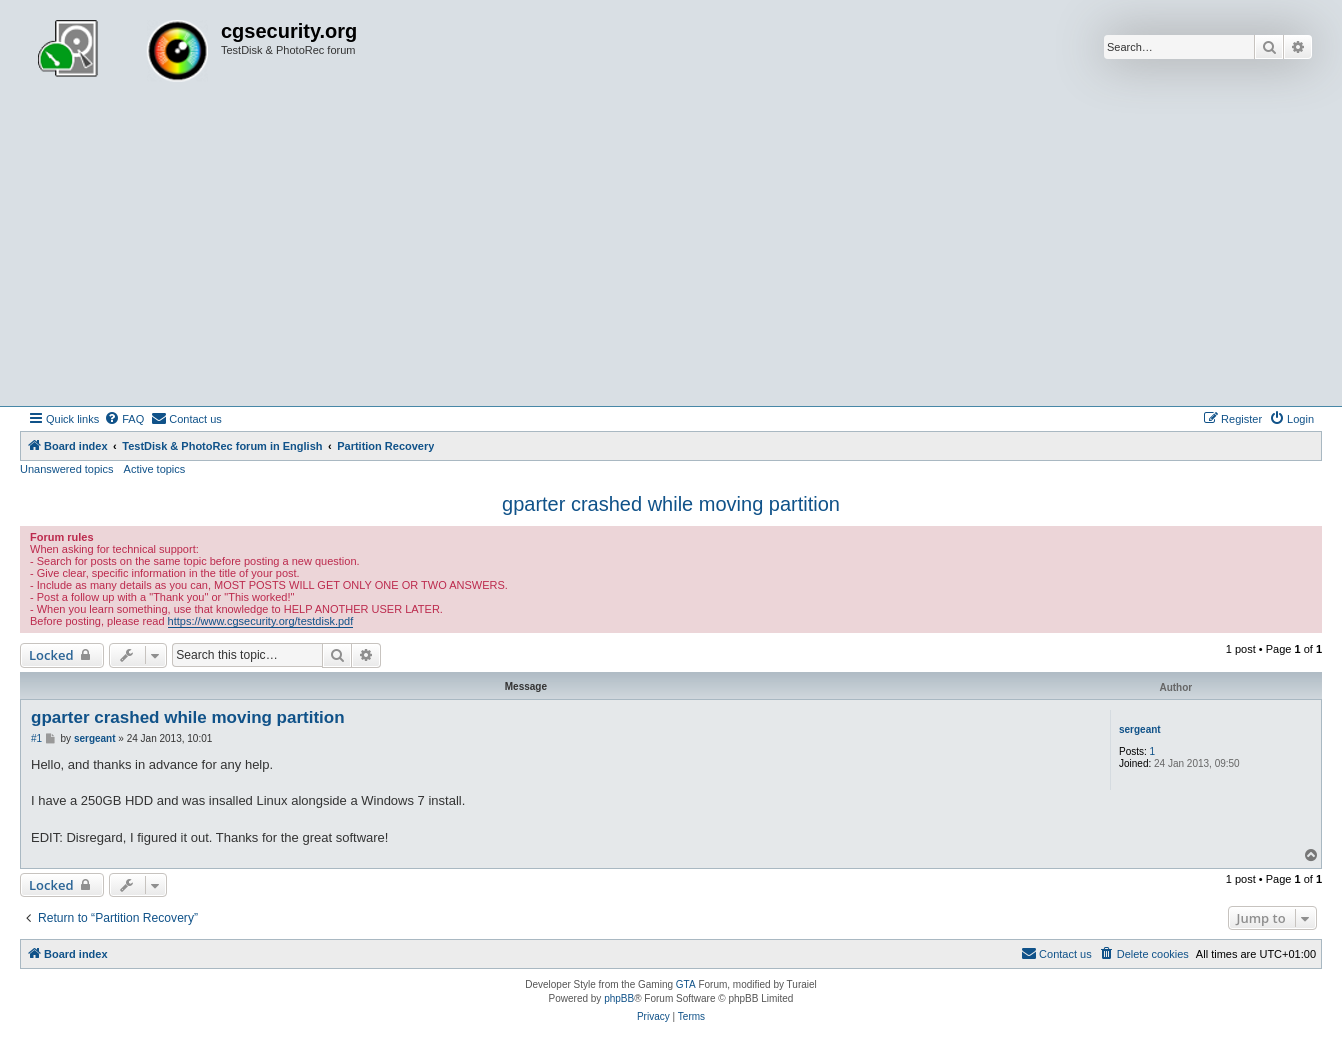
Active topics (155, 469)
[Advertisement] (671, 256)
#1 (36, 738)
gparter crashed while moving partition (671, 504)
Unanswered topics (67, 469)
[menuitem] (124, 419)
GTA (686, 984)
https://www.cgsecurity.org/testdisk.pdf (261, 621)
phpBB (619, 998)
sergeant (1140, 729)
